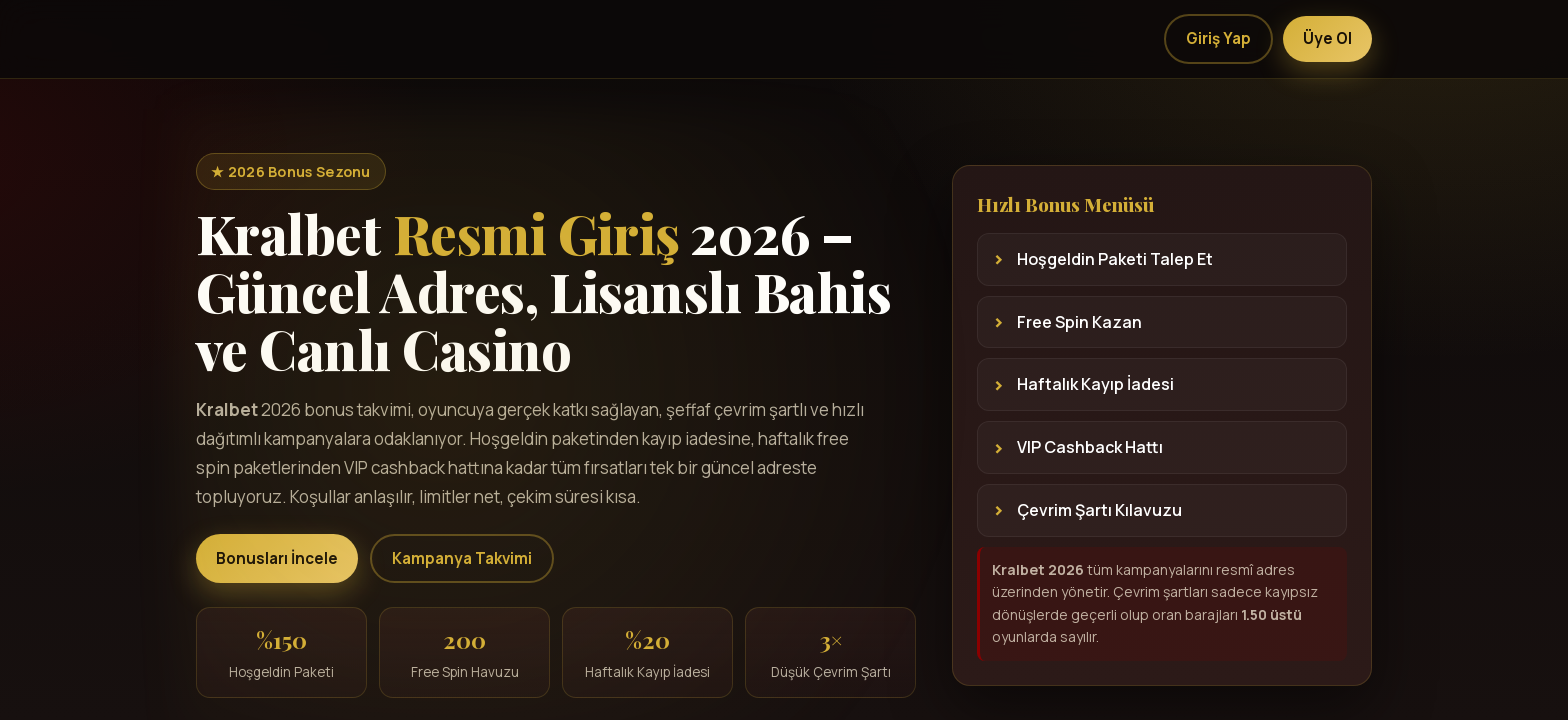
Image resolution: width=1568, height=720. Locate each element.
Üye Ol (1327, 38)
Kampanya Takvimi (462, 558)
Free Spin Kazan (1079, 322)
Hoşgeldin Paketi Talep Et (1115, 259)
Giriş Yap (1218, 38)
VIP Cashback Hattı (1090, 447)
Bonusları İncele (277, 558)
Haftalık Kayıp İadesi (1095, 384)
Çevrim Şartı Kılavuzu (1099, 510)
